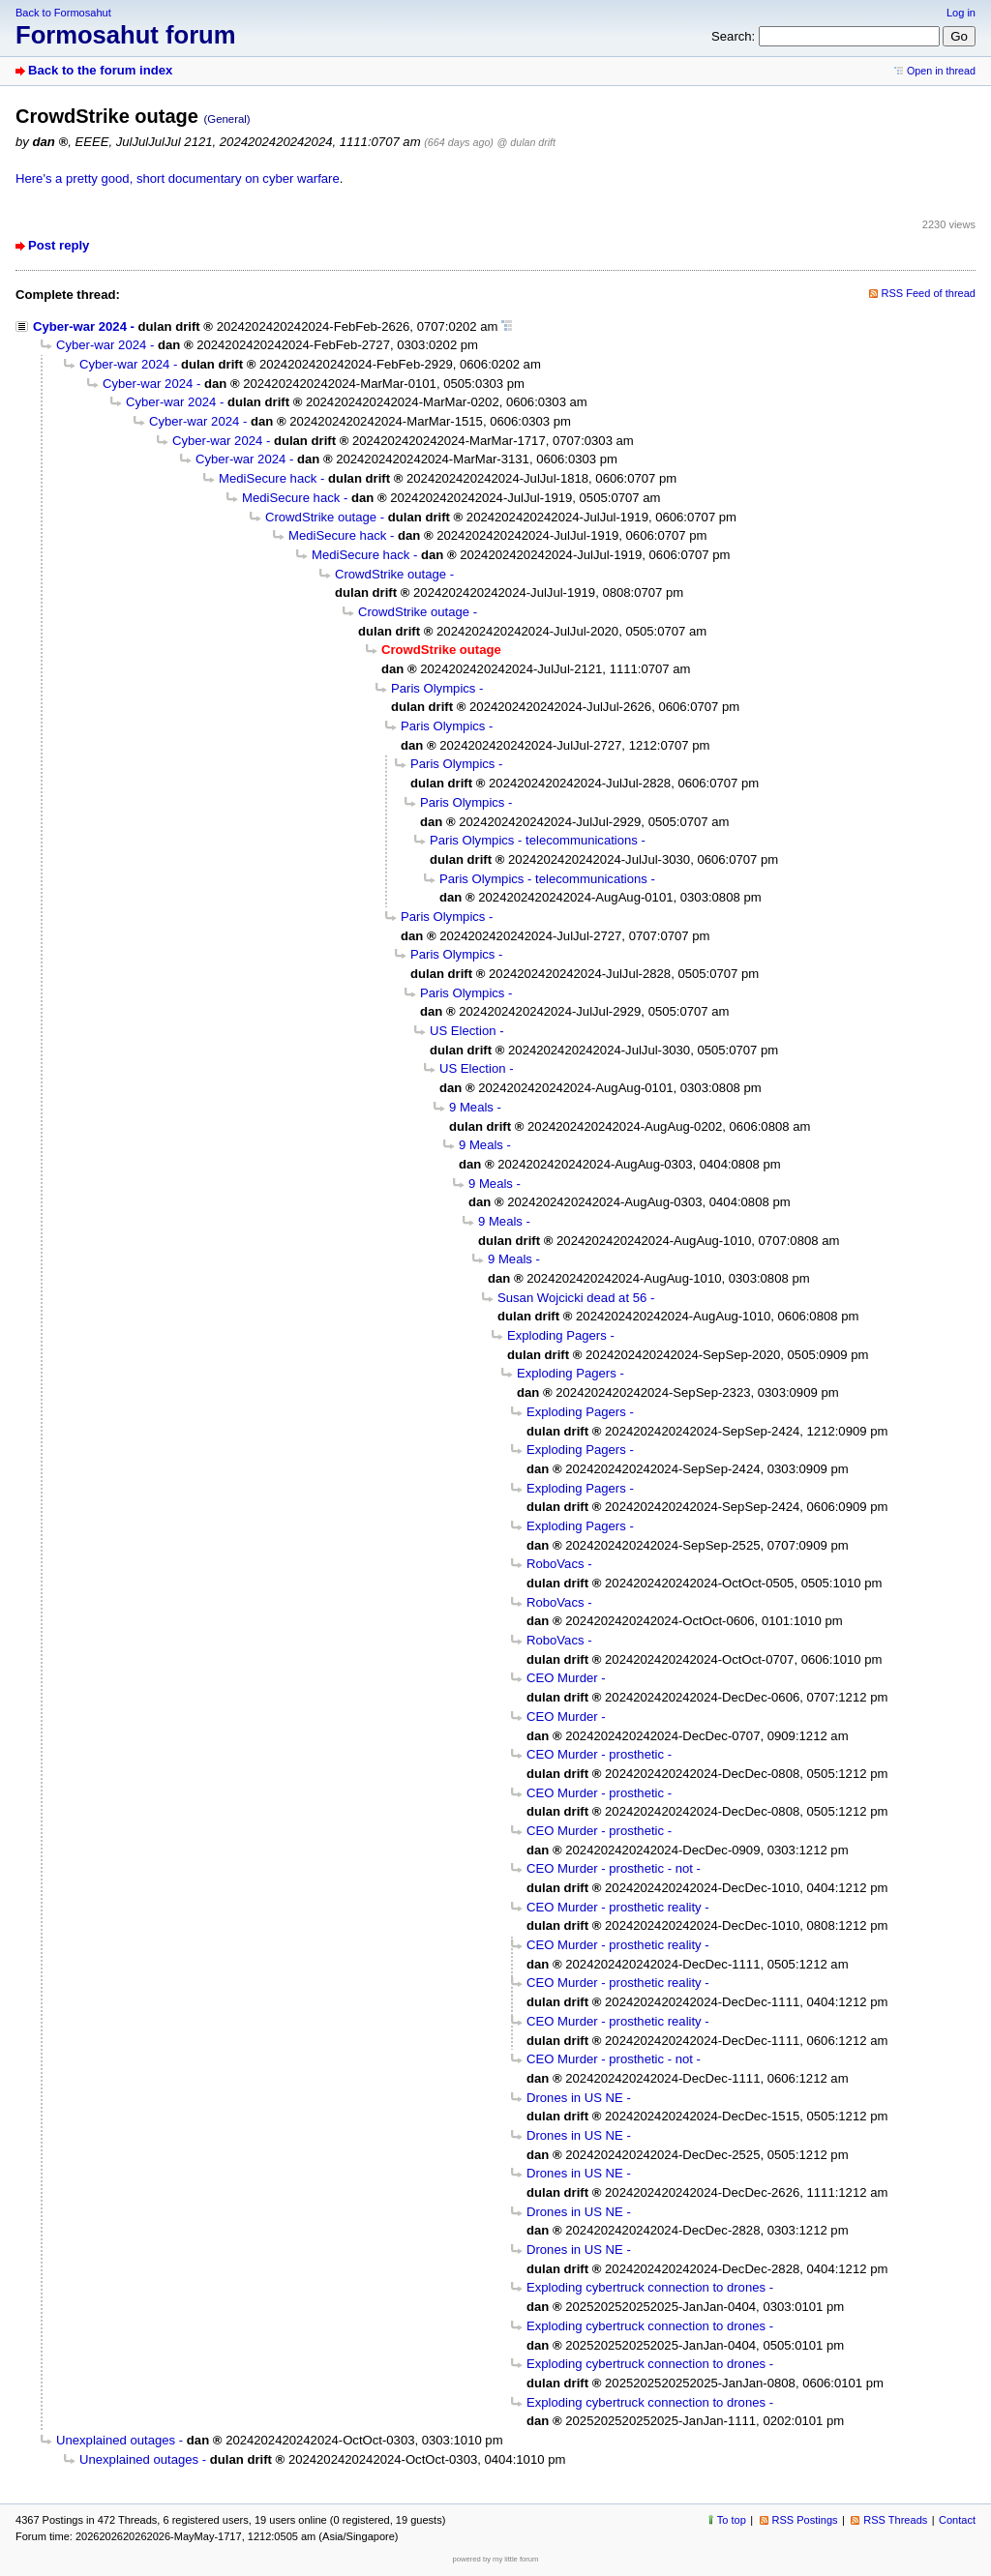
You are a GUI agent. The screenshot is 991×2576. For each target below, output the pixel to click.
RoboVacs (555, 1563)
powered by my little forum (496, 2559)
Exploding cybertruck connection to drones (646, 2287)
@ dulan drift (526, 142)
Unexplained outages (115, 2440)
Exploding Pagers (557, 1335)
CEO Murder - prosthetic (595, 1754)
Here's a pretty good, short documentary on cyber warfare (177, 178)
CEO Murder (562, 1678)
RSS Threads (895, 2520)
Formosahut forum (125, 34)
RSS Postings (805, 2520)
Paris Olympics (433, 688)
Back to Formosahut (63, 12)
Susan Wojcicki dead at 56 (571, 1297)
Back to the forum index (100, 70)
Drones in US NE (574, 2097)
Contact (957, 2520)
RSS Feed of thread (929, 293)
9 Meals (471, 1107)
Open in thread (941, 70)
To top (731, 2520)
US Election (463, 1030)
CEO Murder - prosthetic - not (609, 1868)
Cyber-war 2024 (80, 326)
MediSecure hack (267, 478)
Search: (733, 36)
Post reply (58, 245)
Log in (961, 12)
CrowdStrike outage (320, 517)
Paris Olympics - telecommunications (534, 840)
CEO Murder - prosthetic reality (614, 1907)
